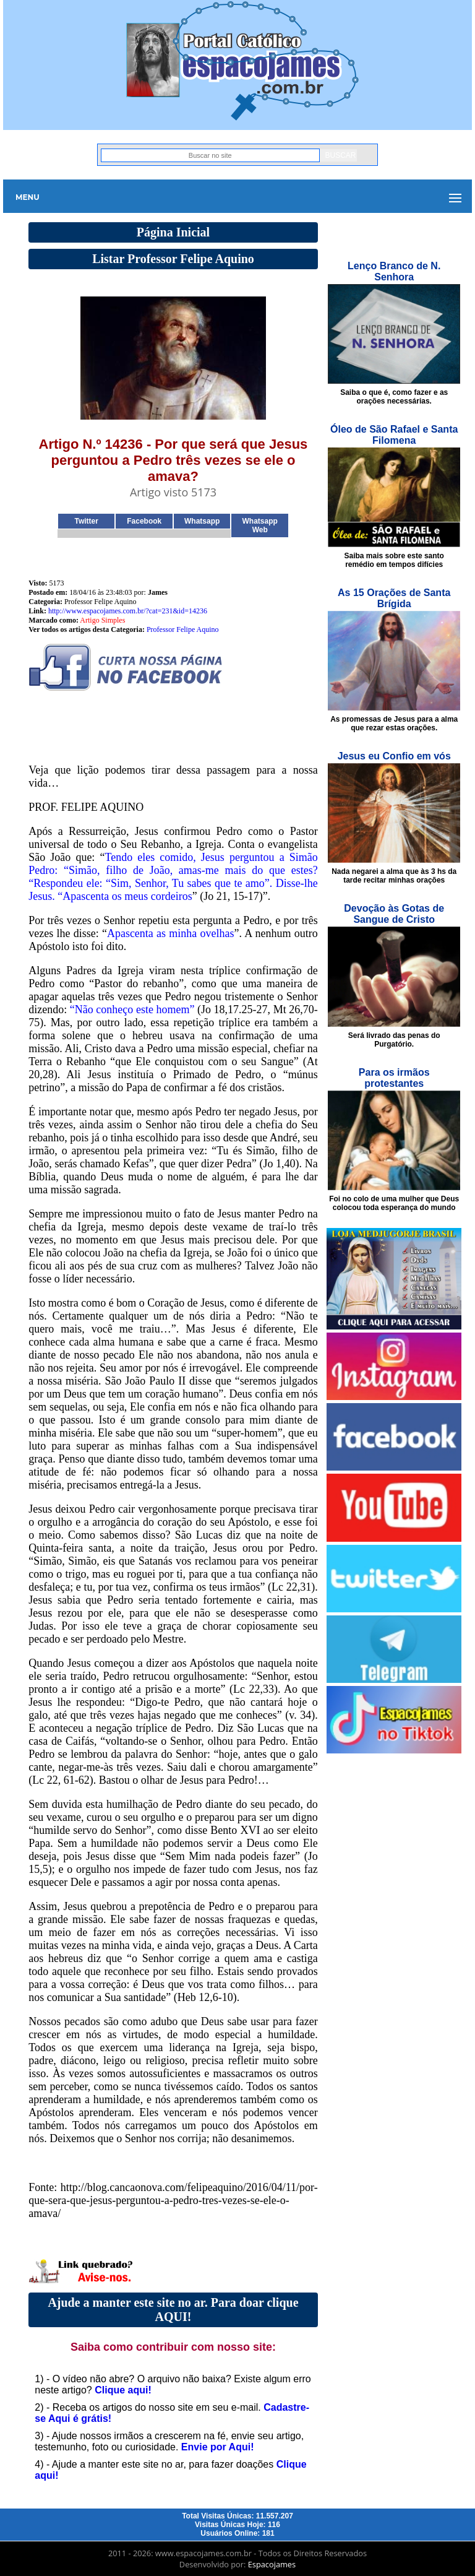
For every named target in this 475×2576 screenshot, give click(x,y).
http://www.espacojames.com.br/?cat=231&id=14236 (127, 611)
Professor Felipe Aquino (183, 629)
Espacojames (272, 2564)
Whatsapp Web (260, 525)
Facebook (144, 521)
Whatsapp (202, 521)
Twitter (86, 521)
